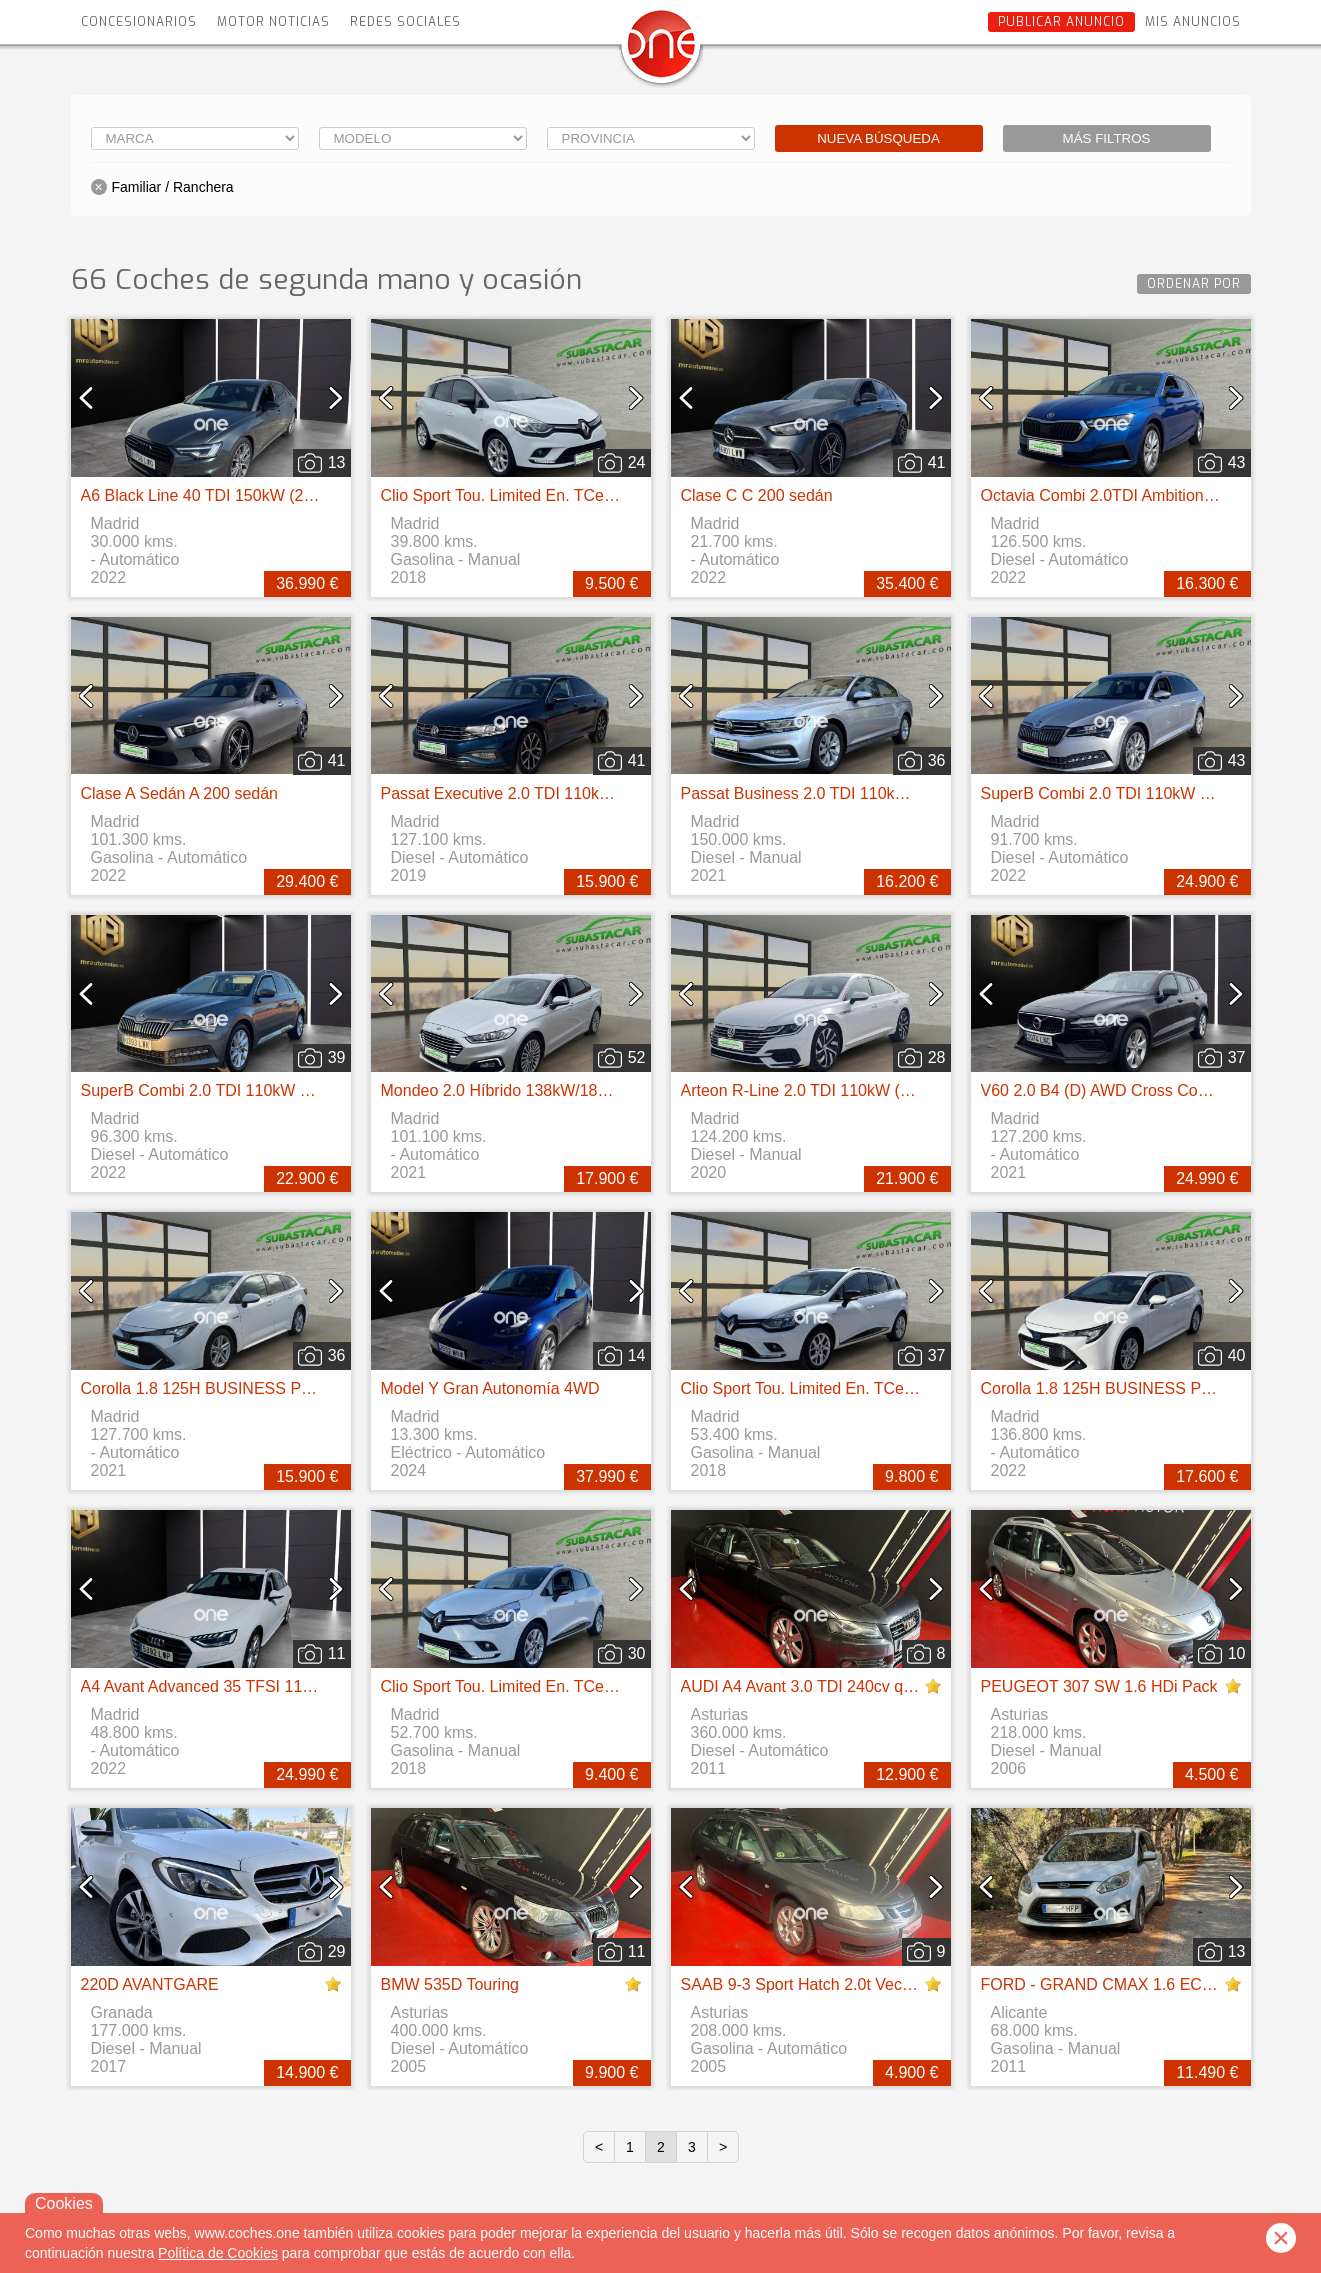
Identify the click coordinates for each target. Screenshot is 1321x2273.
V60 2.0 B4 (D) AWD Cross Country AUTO (1131, 1090)
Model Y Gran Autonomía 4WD (490, 1388)
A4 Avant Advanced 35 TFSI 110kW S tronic (237, 1686)
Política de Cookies (218, 2253)
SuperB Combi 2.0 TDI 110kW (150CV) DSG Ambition (273, 1090)
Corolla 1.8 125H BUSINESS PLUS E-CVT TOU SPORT (281, 1388)
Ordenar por (1194, 284)
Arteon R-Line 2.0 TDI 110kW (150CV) (818, 1090)
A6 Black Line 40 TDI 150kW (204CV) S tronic (244, 495)
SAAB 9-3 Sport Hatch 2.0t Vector (801, 1984)
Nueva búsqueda (878, 138)
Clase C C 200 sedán (757, 495)
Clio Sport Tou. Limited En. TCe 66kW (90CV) (543, 495)
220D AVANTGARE (150, 1984)
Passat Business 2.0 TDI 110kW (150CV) (827, 793)
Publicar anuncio (1061, 22)
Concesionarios (139, 22)
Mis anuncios (1193, 22)
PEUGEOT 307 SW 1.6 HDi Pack (1099, 1686)
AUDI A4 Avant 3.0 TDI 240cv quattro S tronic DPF (860, 1686)
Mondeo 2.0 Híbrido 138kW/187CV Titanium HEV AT (567, 1090)
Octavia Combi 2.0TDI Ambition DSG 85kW (1135, 495)
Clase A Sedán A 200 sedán (180, 793)
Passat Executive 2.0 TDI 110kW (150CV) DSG (549, 793)
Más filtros (1107, 138)
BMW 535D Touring (450, 1984)
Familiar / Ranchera (173, 187)
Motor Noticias (273, 22)
